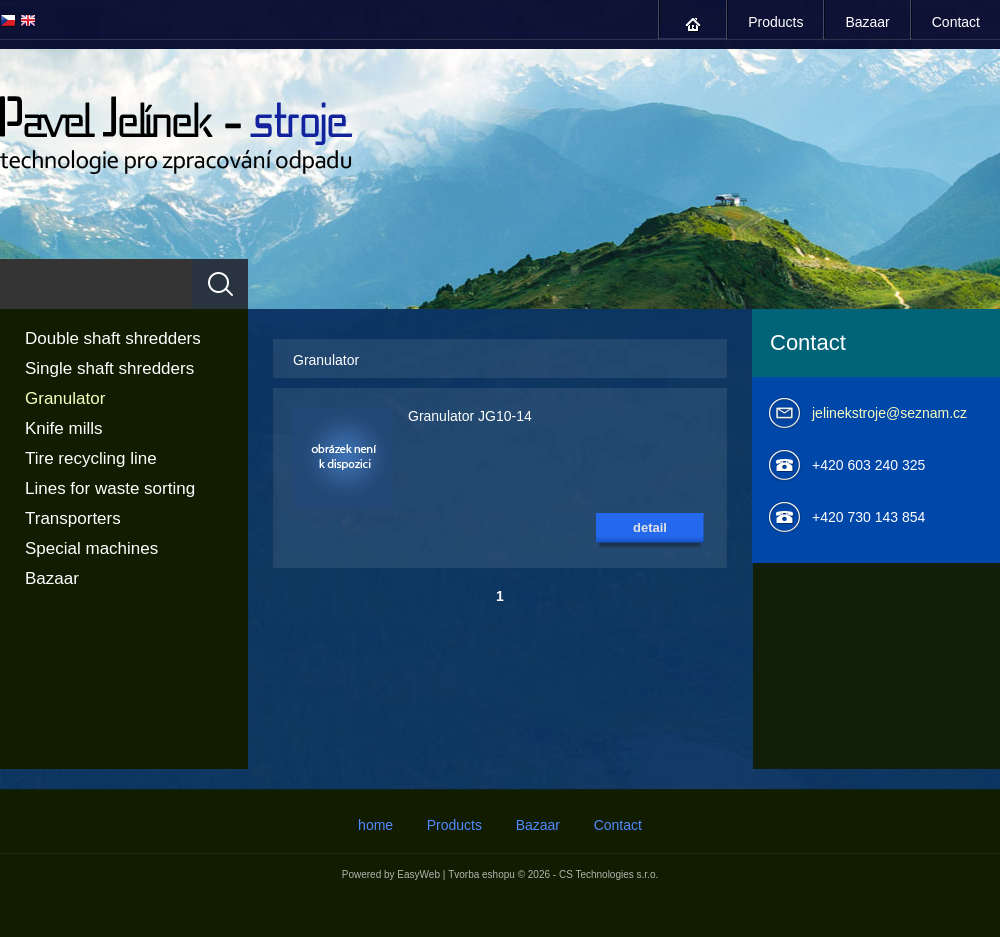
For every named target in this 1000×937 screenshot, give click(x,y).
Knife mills (63, 428)
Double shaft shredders (113, 338)
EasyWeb (418, 874)
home (693, 24)
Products (775, 22)
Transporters (73, 518)
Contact (956, 22)
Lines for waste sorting (110, 488)
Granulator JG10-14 (470, 416)
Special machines (91, 548)
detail (650, 527)
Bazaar (867, 22)
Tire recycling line (91, 458)
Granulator (65, 398)
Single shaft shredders (109, 368)
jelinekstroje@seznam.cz (889, 413)
